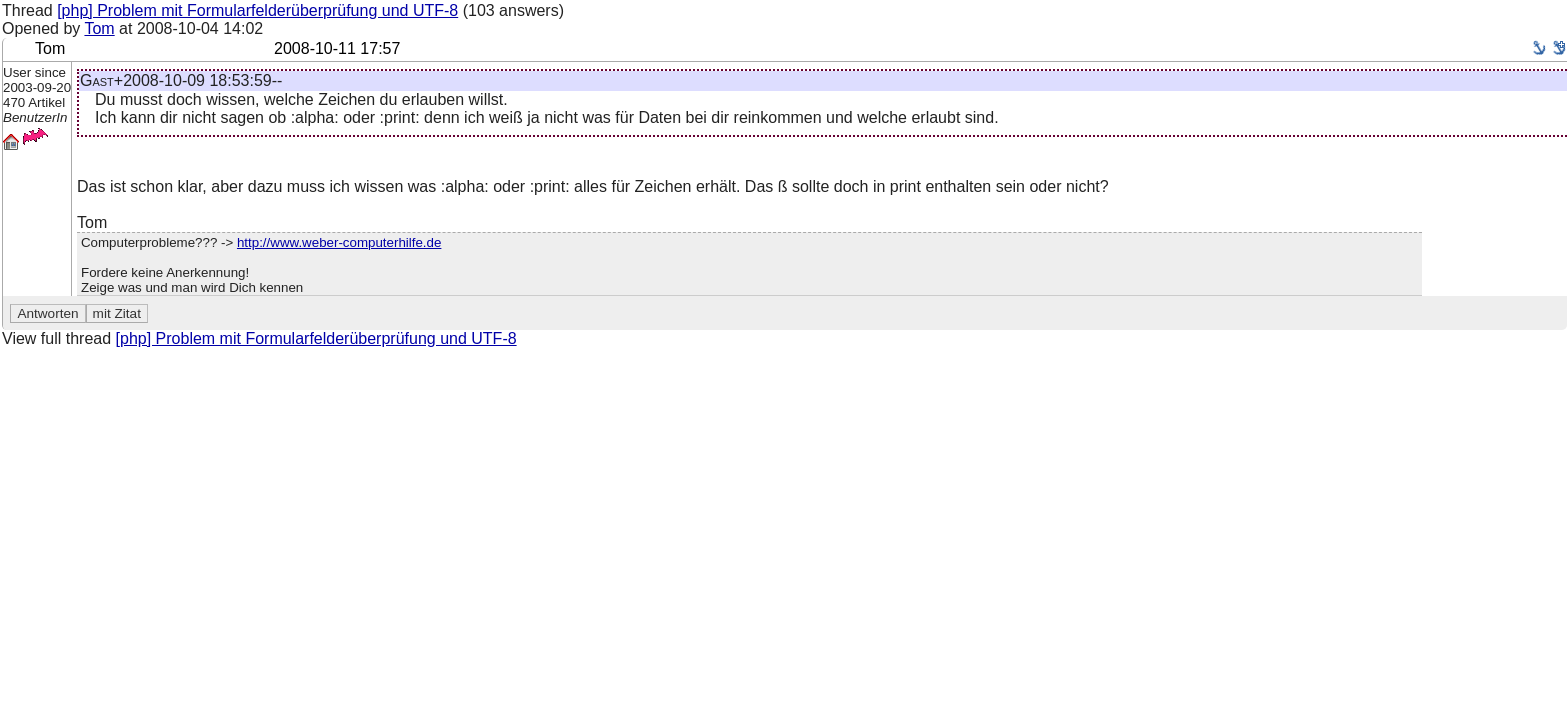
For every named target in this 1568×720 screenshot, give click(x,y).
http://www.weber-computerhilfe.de (339, 242)
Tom (99, 28)
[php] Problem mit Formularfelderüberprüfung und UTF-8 (257, 10)
